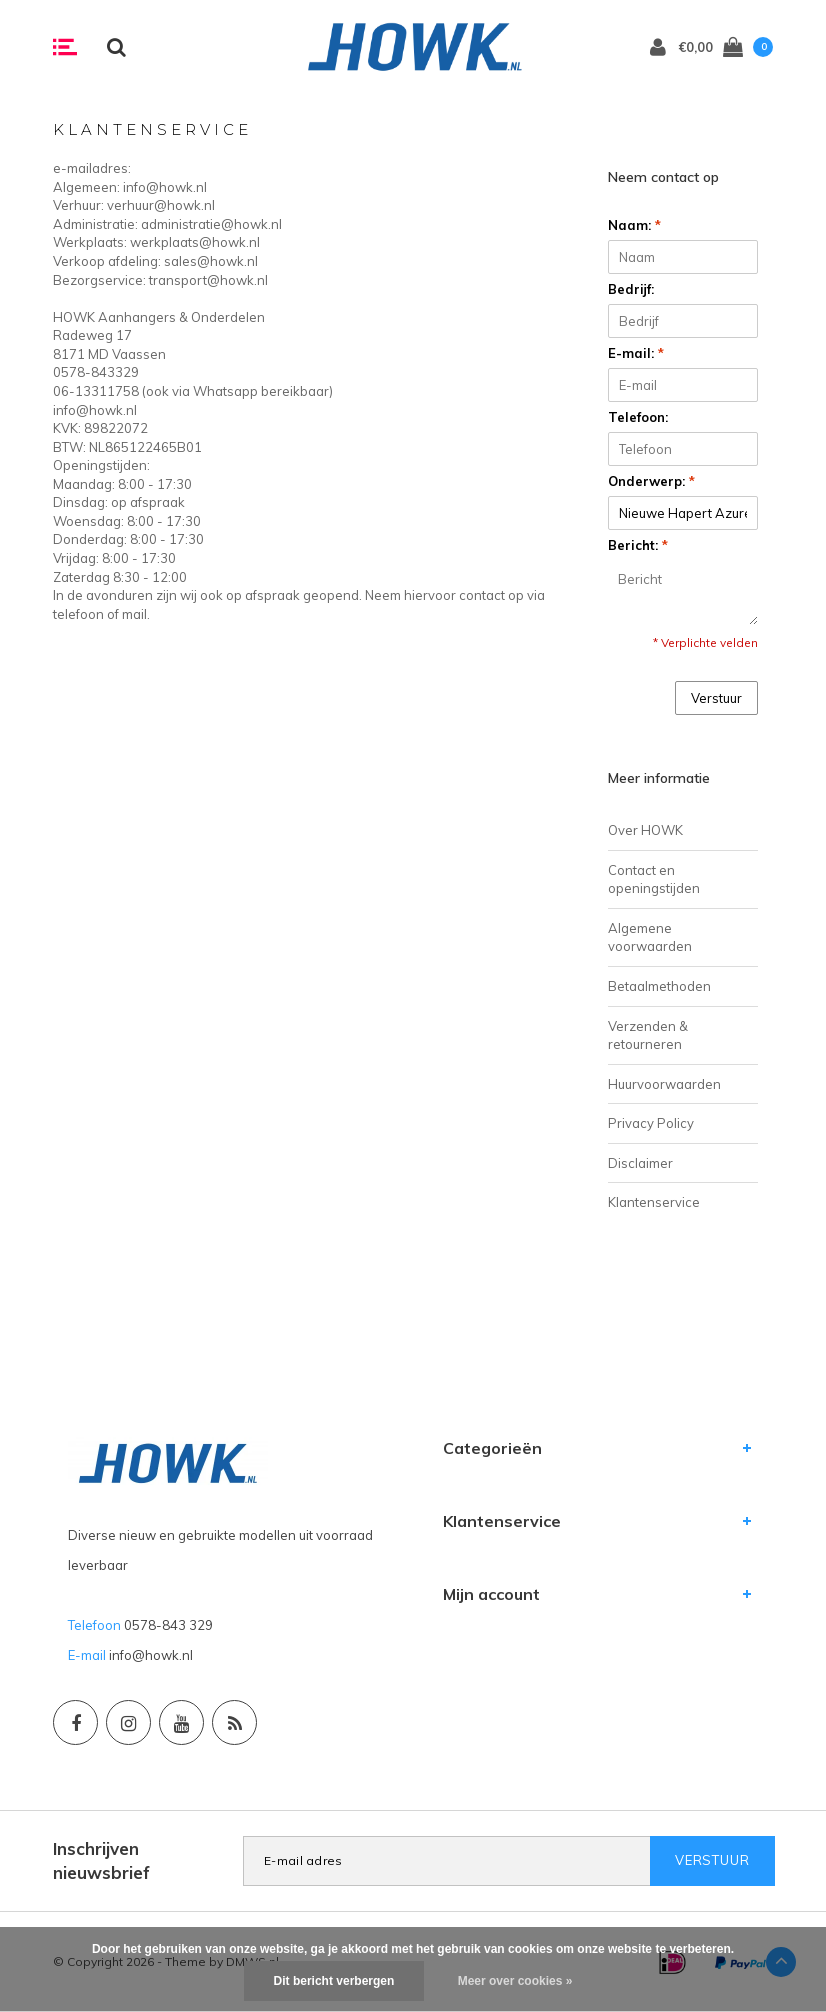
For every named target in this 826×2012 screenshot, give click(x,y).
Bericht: (638, 545)
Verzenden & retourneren (648, 1035)
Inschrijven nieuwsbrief (101, 1860)
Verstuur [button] (716, 698)
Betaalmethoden (659, 986)
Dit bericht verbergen (334, 1981)
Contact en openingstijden (654, 879)
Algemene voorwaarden (650, 937)
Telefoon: (638, 417)
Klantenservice (654, 1202)
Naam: (634, 225)
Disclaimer (640, 1163)
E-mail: (636, 353)
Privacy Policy (651, 1123)
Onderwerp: (651, 481)
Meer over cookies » (515, 1981)
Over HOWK (645, 830)
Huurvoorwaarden (664, 1084)
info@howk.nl (151, 1655)
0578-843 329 (168, 1625)
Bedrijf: (631, 289)
